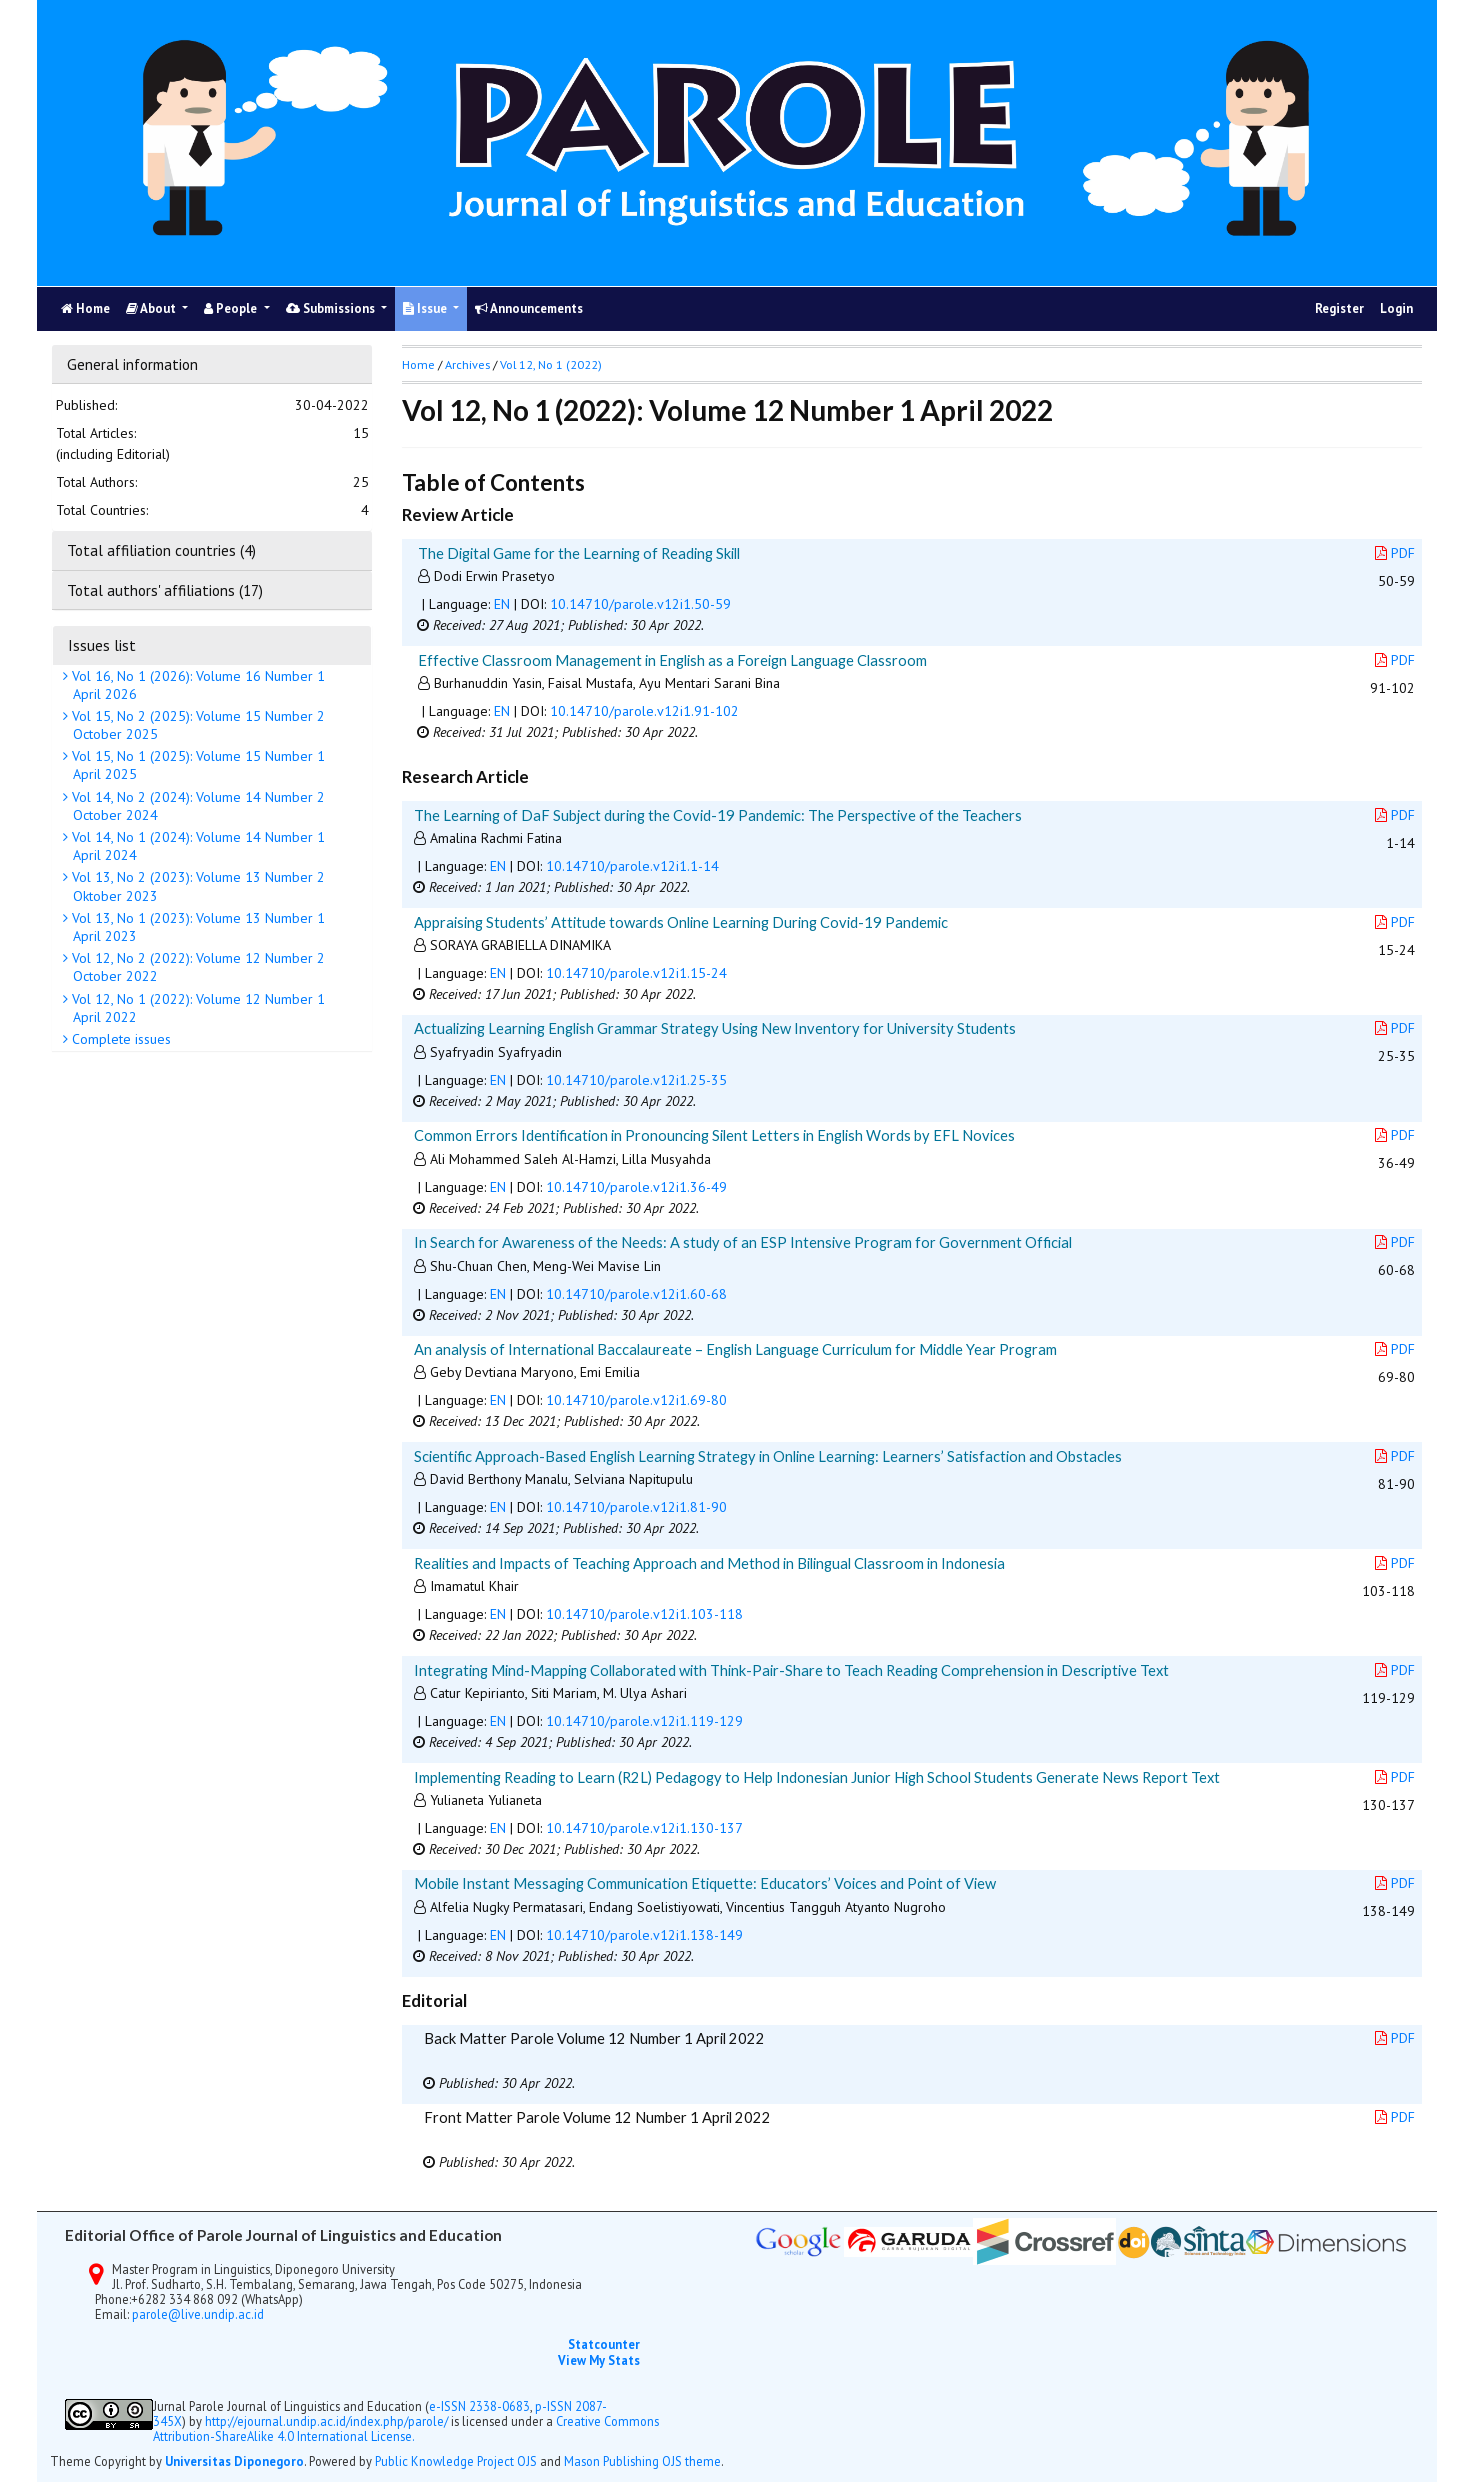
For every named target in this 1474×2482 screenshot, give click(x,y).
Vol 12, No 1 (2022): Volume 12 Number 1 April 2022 (196, 1008)
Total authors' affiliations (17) (165, 590)
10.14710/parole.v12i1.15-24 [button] (636, 973)
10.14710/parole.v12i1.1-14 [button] (632, 866)
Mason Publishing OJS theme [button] (642, 2461)
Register (1339, 308)
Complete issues (119, 1039)
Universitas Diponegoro (234, 2461)
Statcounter (604, 2344)
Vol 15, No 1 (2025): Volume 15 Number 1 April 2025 (196, 765)
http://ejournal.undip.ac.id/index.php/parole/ (326, 2421)
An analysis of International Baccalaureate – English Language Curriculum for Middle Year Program (735, 1349)
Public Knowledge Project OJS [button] (456, 2461)
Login (1396, 308)
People (232, 308)
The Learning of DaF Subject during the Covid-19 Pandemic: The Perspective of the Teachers (718, 815)
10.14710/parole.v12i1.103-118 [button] (644, 1614)
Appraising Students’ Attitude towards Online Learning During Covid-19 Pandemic (681, 922)
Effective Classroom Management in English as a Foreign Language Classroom (672, 660)
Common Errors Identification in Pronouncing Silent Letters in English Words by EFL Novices (714, 1135)
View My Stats (599, 2360)
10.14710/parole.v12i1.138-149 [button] (644, 1935)
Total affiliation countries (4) (161, 550)
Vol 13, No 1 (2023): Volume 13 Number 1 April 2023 (196, 927)
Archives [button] (467, 364)
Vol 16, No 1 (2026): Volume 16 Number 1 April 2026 (196, 685)
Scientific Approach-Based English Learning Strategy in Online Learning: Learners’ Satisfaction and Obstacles (768, 1456)
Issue (426, 308)
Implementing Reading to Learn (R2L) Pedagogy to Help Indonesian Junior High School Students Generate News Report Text (817, 1777)
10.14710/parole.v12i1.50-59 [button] (640, 604)
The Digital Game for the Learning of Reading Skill (579, 553)
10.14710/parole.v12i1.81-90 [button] (636, 1507)
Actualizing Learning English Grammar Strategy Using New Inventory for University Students (715, 1028)
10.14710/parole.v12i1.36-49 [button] (636, 1187)
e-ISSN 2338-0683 (479, 2406)
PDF (1395, 553)
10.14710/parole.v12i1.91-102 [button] (644, 711)
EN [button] (502, 604)
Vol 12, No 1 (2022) (551, 364)
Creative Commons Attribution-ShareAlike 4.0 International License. (406, 2428)
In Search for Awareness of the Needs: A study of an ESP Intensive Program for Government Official (743, 1242)
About (152, 308)
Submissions (332, 308)
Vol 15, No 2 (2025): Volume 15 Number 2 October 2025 (196, 725)
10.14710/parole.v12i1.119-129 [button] (644, 1721)
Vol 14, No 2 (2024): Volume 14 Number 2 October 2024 (196, 806)
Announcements (529, 308)
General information (132, 364)
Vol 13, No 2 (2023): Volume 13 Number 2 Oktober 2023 (196, 886)
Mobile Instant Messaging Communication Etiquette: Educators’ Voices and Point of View (705, 1883)
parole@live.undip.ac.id (198, 2314)
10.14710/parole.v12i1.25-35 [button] (636, 1080)
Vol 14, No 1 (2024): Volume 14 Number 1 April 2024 (196, 846)
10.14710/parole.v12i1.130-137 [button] (644, 1828)
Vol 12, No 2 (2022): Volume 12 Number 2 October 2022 (196, 967)
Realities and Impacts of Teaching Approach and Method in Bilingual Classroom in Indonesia (709, 1563)
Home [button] (418, 364)
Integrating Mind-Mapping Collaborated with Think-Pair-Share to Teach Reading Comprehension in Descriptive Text (791, 1670)
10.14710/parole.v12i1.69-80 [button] (636, 1400)
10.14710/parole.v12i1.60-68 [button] (636, 1294)
